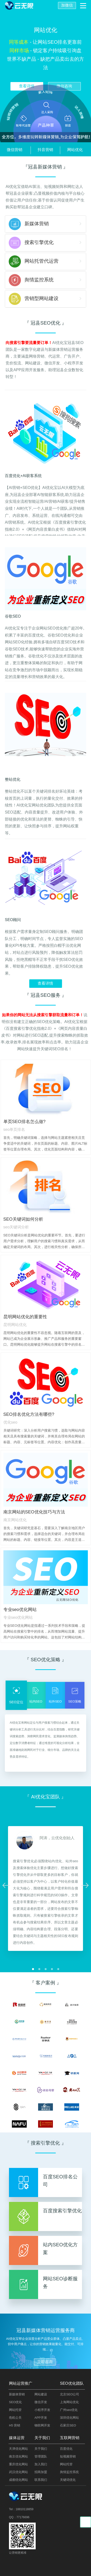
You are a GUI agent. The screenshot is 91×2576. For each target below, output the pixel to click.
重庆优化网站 (18, 2464)
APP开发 (40, 2417)
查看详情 (45, 983)
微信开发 (40, 2402)
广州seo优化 (69, 2410)
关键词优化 (68, 2480)
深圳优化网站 (69, 2417)
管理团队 (40, 2456)
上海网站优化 (69, 2402)
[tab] (45, 224)
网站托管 (15, 2410)
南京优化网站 (18, 2456)
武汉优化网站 (18, 2472)
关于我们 (40, 2448)
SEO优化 (15, 2402)
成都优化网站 (18, 2480)
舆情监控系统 (69, 2472)
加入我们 (40, 2464)
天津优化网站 (18, 2448)
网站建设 (40, 2394)
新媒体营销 (17, 2394)
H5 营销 (14, 2425)
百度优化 (66, 2448)
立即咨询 (45, 2362)
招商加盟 (40, 2472)
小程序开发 (42, 2410)
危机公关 (15, 2417)
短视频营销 (68, 2456)
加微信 (67, 5)
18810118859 (24, 2509)
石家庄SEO (68, 2425)
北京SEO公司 (69, 2394)
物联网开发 (42, 2425)
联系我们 (40, 2480)
